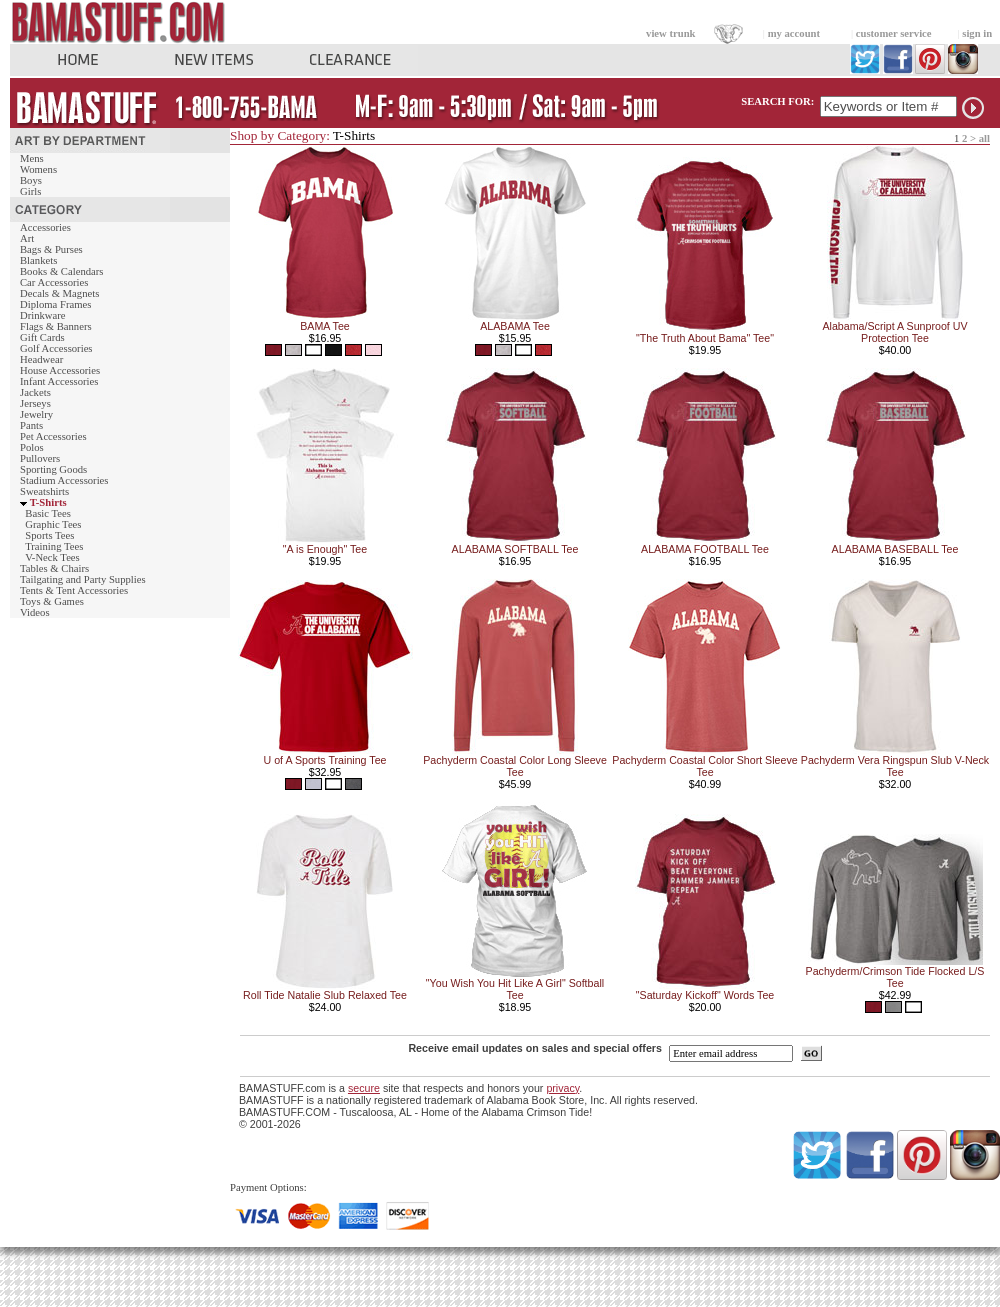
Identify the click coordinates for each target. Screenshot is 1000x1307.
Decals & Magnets (59, 293)
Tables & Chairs (54, 568)
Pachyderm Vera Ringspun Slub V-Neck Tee (895, 766)
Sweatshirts (44, 491)
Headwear (41, 359)
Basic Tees (48, 513)
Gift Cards (42, 337)
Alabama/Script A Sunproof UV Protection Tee (894, 332)
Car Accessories (54, 282)
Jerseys (35, 403)
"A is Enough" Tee (325, 549)
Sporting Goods (53, 469)
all (984, 138)
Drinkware (43, 315)
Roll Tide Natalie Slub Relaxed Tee (325, 995)
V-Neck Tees (52, 557)
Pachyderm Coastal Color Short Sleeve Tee (704, 766)
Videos (35, 612)
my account (794, 33)
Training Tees (54, 546)
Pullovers (40, 458)
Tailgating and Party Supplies (83, 579)
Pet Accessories (53, 436)
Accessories (45, 227)
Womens (38, 169)
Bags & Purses (51, 249)
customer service (894, 33)
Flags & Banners (56, 326)
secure (364, 1088)
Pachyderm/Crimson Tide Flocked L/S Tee (895, 977)
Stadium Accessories (64, 480)
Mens (32, 158)
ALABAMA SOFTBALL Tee (515, 549)
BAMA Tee (325, 326)
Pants (31, 425)
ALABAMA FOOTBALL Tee (705, 549)
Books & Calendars (61, 271)
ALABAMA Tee (515, 326)
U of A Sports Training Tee (324, 760)
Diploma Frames (55, 304)
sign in (977, 33)
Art (27, 238)
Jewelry (36, 414)
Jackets (35, 392)
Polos (32, 447)
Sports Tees (49, 535)
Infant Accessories (59, 381)
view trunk (670, 33)
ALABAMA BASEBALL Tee (895, 549)
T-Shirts (48, 502)
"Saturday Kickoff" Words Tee (705, 995)
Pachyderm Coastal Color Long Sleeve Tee (515, 766)
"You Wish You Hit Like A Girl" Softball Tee (515, 989)
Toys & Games (52, 601)
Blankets (38, 260)
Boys (31, 180)
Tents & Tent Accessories (74, 590)
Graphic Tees (53, 524)
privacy (562, 1088)
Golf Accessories (56, 348)
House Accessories (60, 370)
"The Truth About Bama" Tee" (705, 338)
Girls (30, 191)
